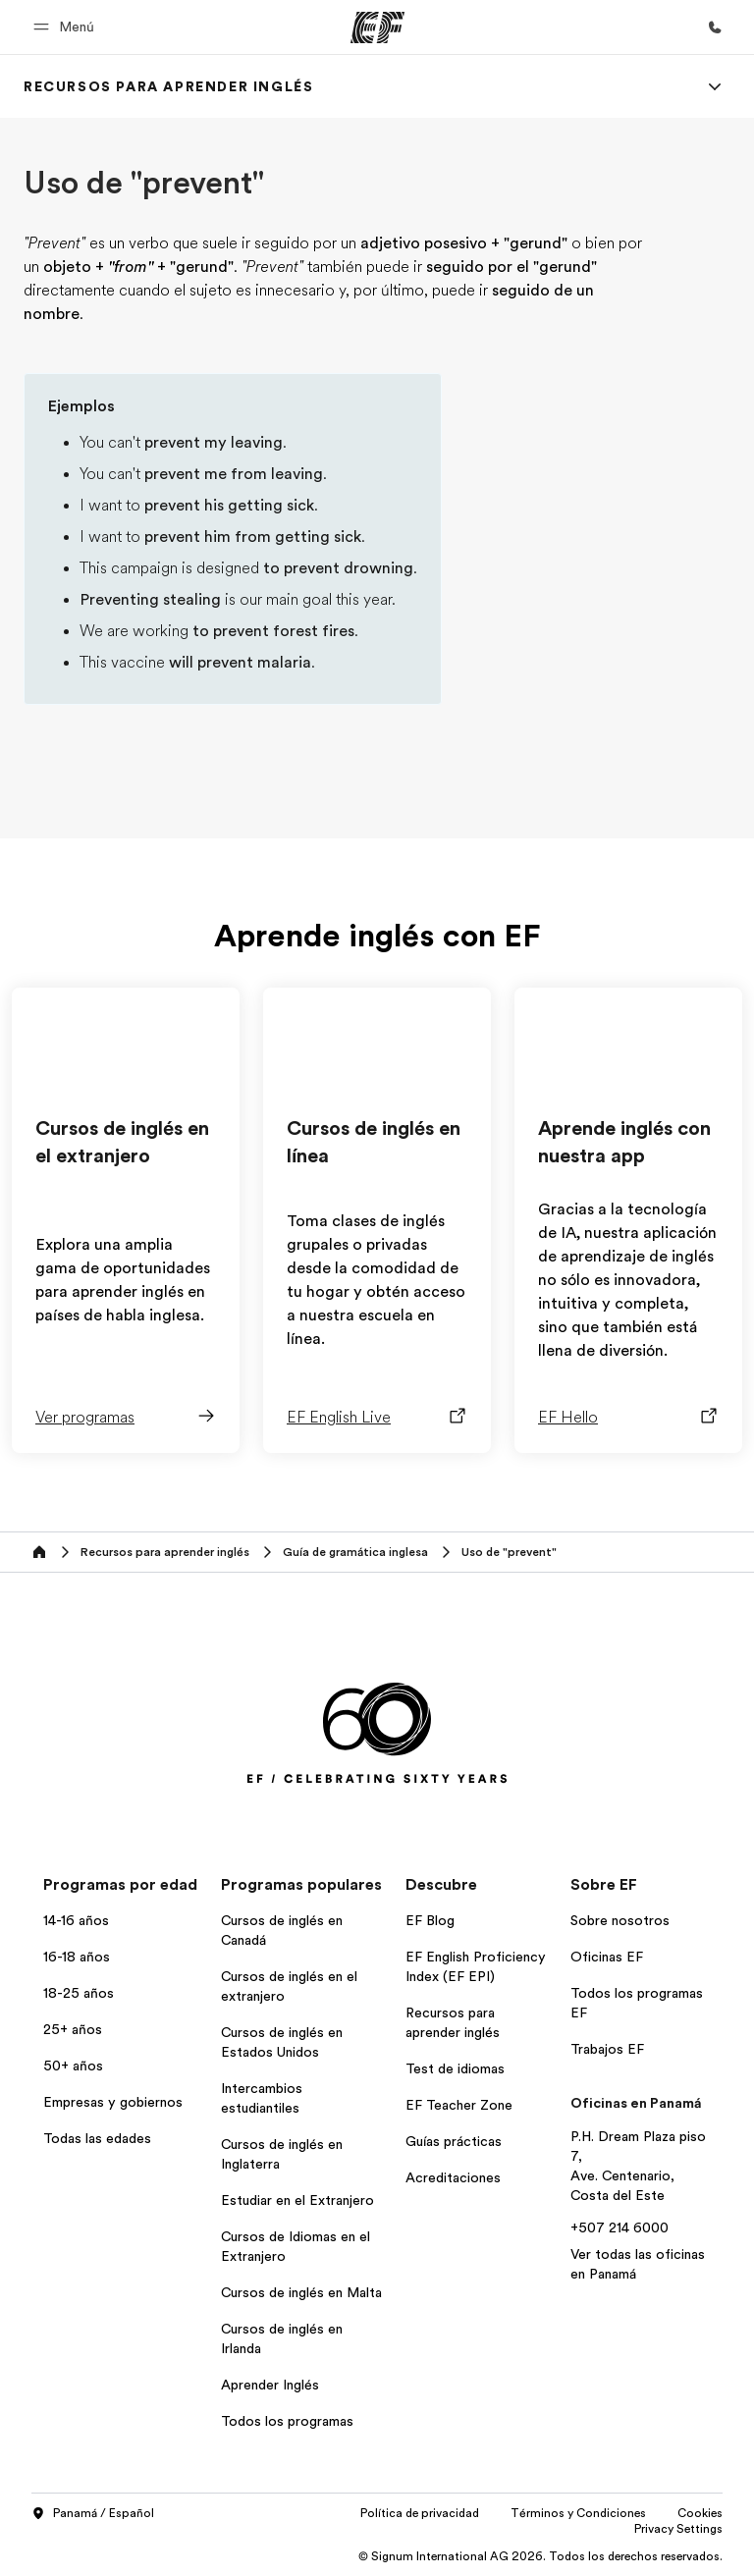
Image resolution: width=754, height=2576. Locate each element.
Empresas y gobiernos (113, 2102)
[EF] (377, 27)
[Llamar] (715, 27)
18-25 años (78, 1993)
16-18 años (76, 1956)
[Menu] (714, 86)
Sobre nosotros (620, 1920)
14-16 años (76, 1920)
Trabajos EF (607, 2049)
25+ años (72, 2029)
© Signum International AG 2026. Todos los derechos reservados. (540, 2556)
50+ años (73, 2065)
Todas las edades (97, 2138)
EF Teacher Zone (458, 2105)
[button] (66, 27)
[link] (168, 86)
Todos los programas (287, 2421)
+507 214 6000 (619, 2227)
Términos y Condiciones (578, 2513)
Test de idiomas (455, 2068)
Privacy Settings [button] (678, 2529)
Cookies (700, 2513)
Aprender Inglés (270, 2384)
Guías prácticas (453, 2141)
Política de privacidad (419, 2513)
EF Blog (430, 1920)
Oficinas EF (606, 1956)
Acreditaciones (453, 2177)
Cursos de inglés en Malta (301, 2292)
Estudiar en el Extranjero (297, 2200)
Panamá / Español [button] (92, 2514)
